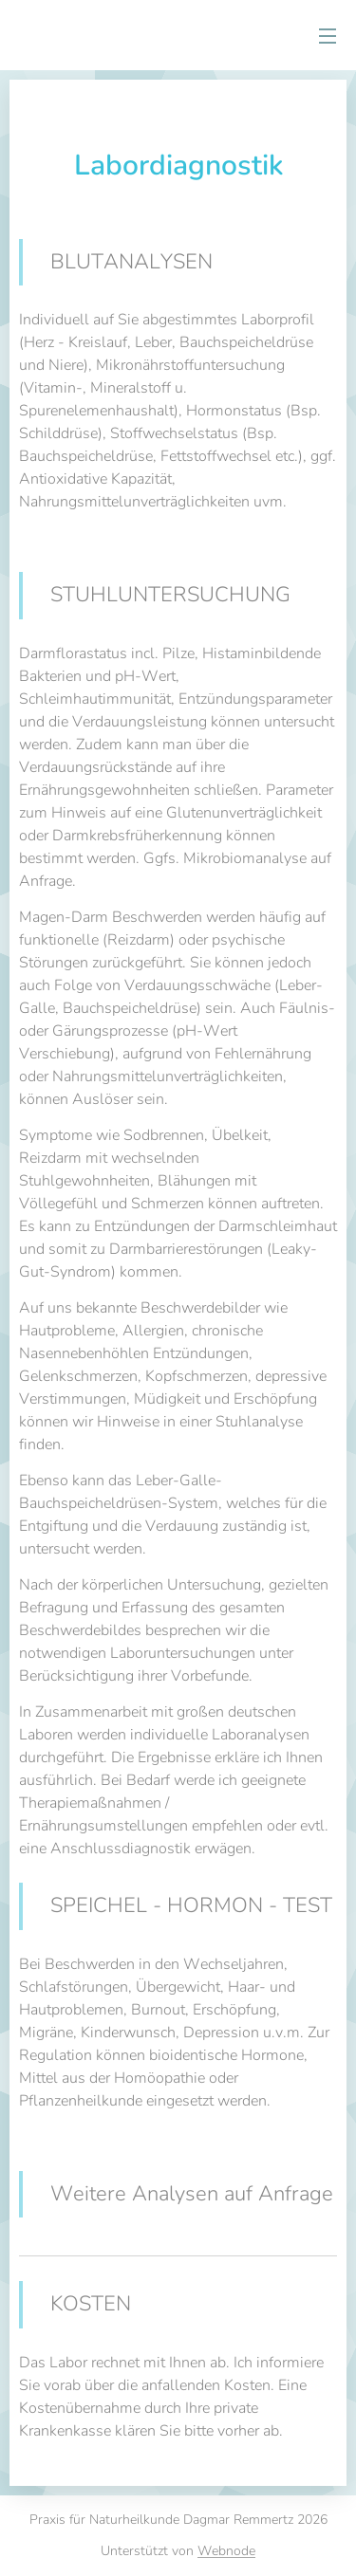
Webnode (226, 2551)
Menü (327, 36)
